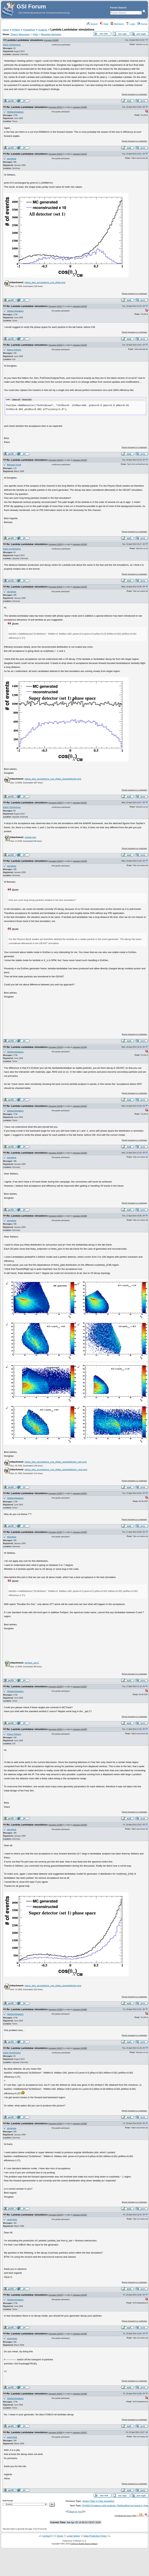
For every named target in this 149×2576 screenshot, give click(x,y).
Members (117, 24)
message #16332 (56, 803)
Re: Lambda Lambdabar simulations (27, 107)
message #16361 (56, 1729)
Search (92, 24)
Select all (16, 400)
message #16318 (56, 345)
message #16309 (51, 40)
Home (142, 24)
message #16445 (56, 2295)
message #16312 (56, 107)
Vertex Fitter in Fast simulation (98, 2501)
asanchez (12, 2219)
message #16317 (56, 306)
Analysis (42, 29)
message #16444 (56, 2215)
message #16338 (56, 1106)
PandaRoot (29, 29)
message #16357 (56, 1532)
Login (130, 24)
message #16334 (56, 861)
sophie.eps (30, 837)
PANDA (16, 29)
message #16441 (56, 2123)
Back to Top (75, 2511)
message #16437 (56, 2048)
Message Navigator (51, 34)
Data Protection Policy (95, 2535)
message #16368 (56, 1825)
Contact (46, 2535)
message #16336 (56, 1047)
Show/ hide (27, 400)
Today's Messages (20, 34)
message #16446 (56, 2334)
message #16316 (56, 154)
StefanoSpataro (15, 112)
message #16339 (56, 1153)
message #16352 (56, 1216)
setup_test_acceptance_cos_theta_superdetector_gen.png (56, 1461)
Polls (35, 34)
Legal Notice (73, 2535)
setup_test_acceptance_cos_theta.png (45, 282)
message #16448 (56, 2432)
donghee (11, 158)
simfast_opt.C (32, 1662)
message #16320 (56, 544)
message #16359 (56, 1686)
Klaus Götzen (14, 349)
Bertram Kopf (14, 464)
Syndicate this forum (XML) (126, 2516)
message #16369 (56, 2009)
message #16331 (56, 587)
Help (104, 24)
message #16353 (56, 1493)
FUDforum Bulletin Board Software (83, 2544)
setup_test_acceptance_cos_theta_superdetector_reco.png (56, 1469)
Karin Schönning (12, 44)
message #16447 (56, 2394)
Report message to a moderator (134, 94)
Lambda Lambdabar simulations (25, 40)
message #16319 (56, 460)
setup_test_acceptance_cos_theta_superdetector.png (53, 778)
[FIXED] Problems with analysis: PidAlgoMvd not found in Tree (115, 2505)
